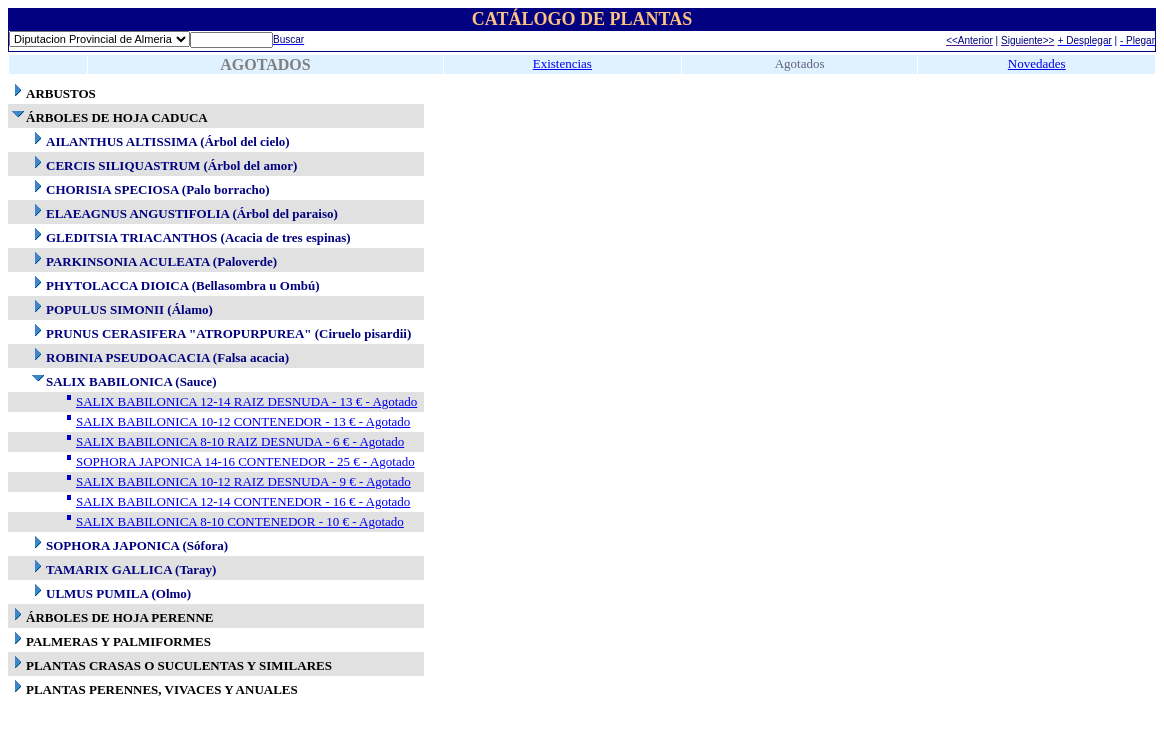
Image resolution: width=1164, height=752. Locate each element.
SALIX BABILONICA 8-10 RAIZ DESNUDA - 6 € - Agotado (240, 441)
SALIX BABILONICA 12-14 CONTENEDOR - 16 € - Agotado (243, 501)
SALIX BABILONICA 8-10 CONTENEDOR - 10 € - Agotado (240, 521)
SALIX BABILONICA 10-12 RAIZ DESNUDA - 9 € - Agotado (243, 481)
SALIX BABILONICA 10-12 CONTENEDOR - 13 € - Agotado (243, 421)
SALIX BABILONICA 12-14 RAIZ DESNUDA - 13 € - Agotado (246, 401)
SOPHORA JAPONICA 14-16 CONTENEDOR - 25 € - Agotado (245, 461)
